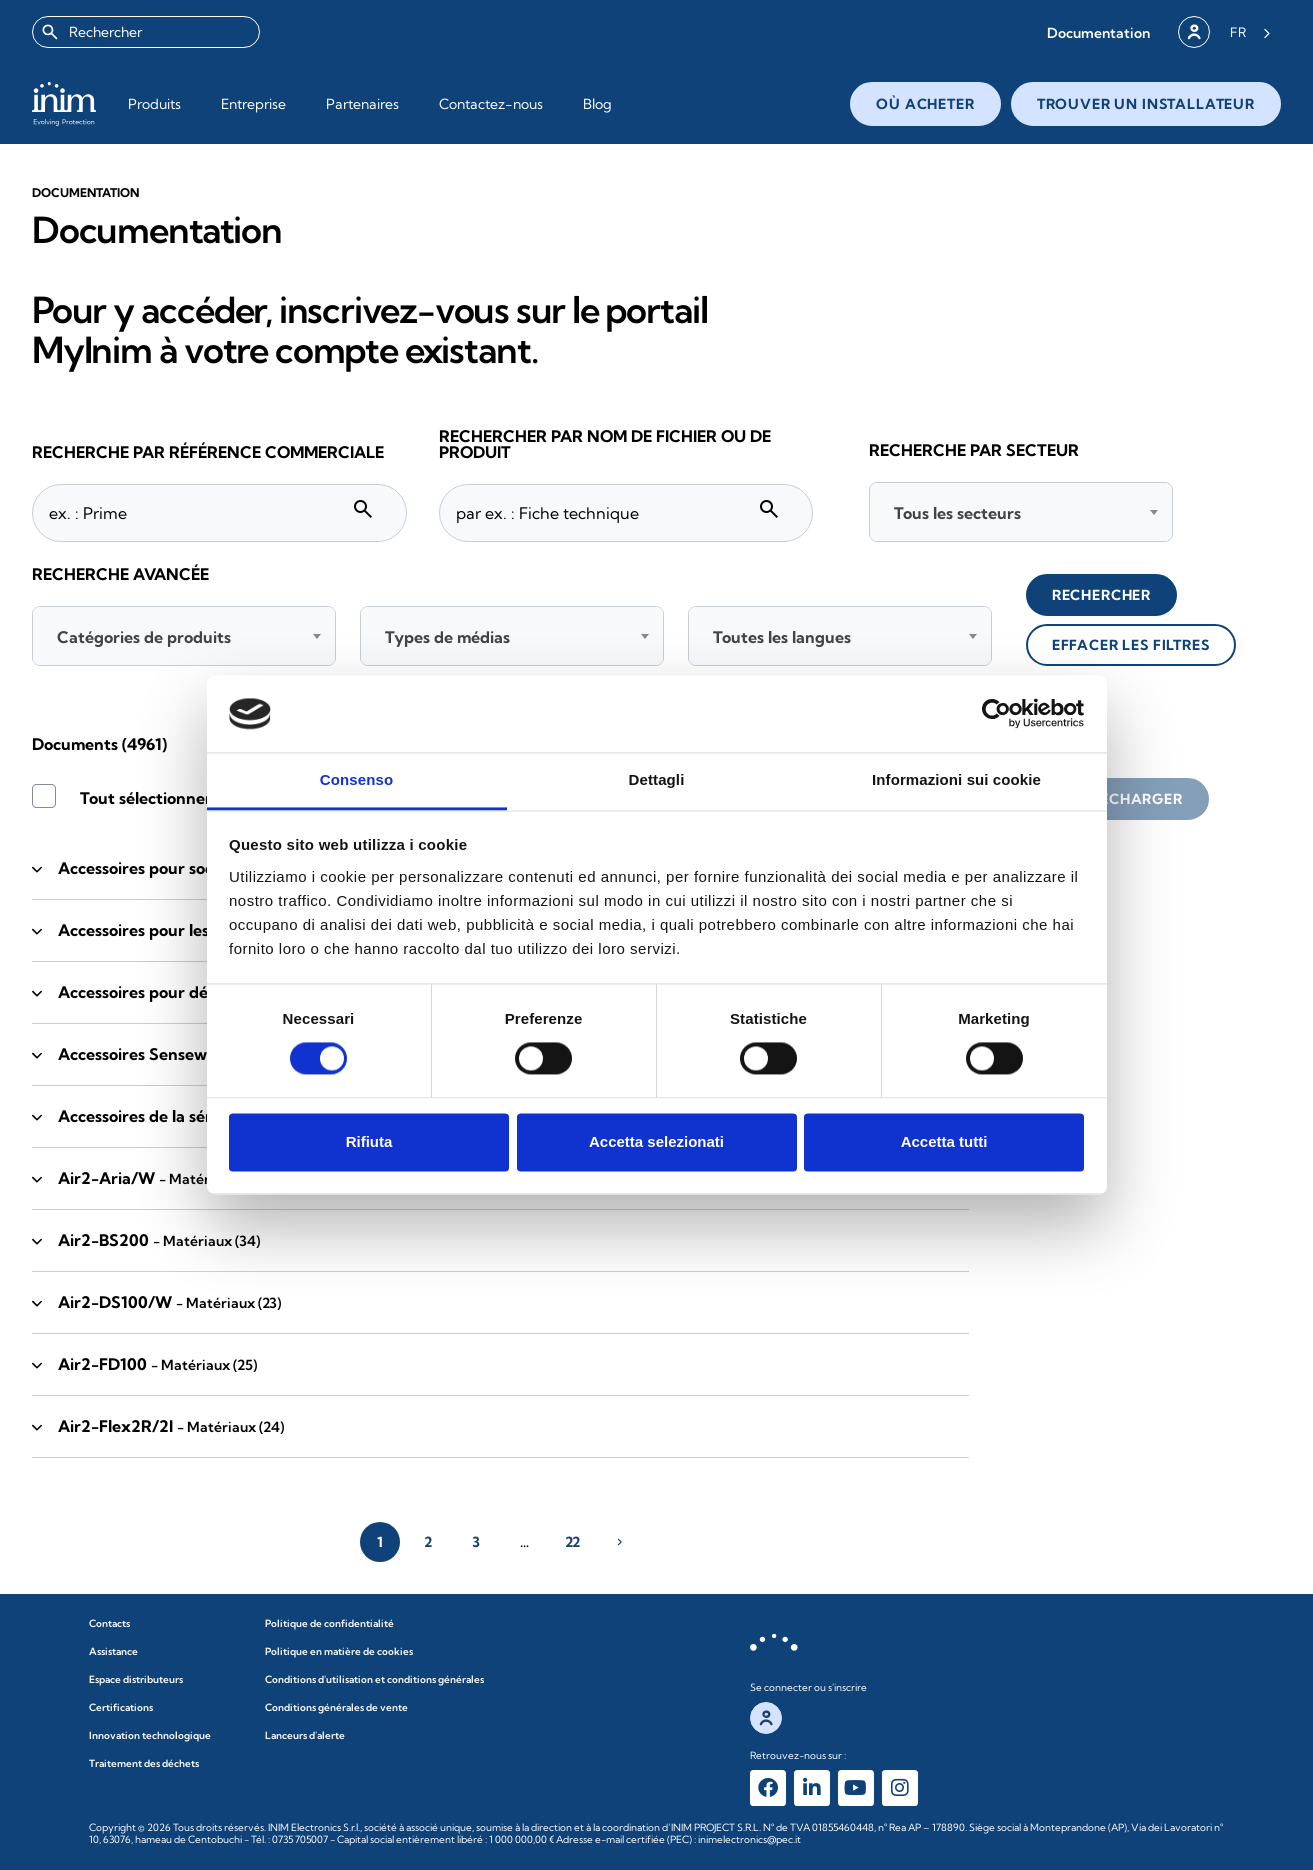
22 (572, 1542)
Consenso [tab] (356, 779)
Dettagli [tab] (657, 779)
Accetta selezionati (656, 1141)
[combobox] (146, 32)
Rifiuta (369, 1141)
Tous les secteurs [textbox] (957, 513)
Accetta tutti (944, 1141)
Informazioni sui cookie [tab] (956, 779)
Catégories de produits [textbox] (144, 637)
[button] (1098, 32)
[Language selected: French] (1250, 32)
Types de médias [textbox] (447, 637)
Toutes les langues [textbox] (782, 637)
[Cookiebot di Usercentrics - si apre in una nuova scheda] (996, 714)
